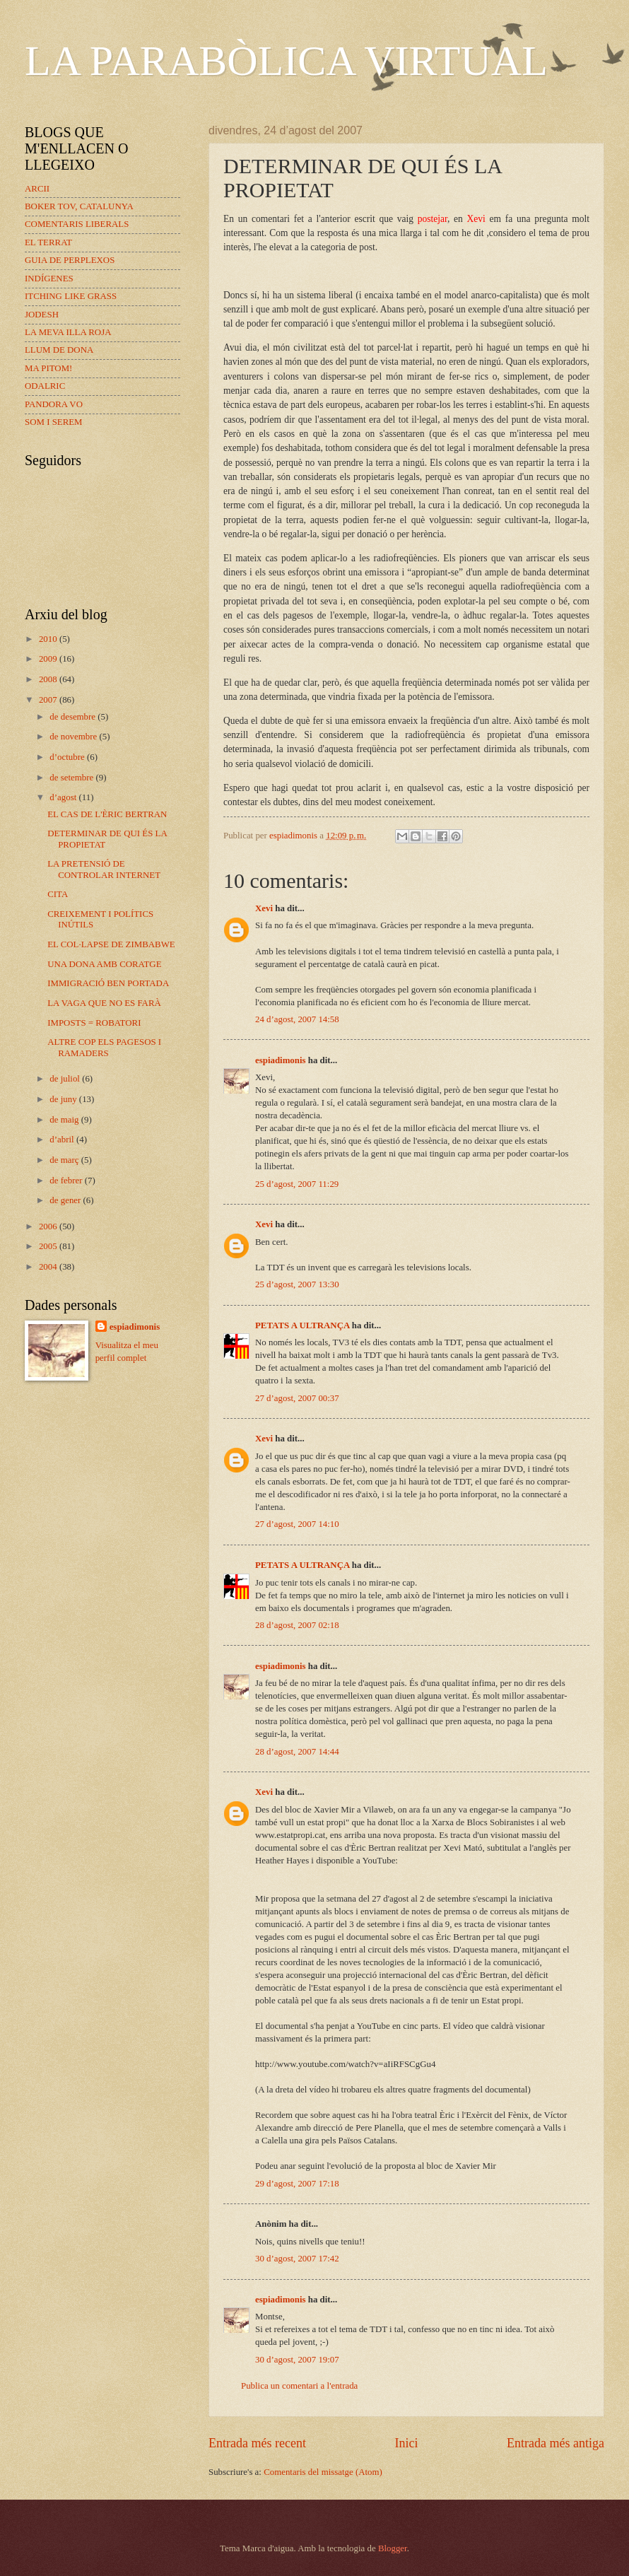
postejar (432, 218)
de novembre (74, 737)
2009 (49, 659)
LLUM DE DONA (59, 350)
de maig (65, 1120)
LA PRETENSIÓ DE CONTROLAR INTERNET (103, 869)
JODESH (42, 315)
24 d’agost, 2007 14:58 (297, 1019)
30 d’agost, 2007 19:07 (297, 2360)
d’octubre (68, 757)
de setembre (72, 778)
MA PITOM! (48, 368)
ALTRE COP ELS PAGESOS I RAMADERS (104, 1047)
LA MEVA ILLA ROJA (68, 332)
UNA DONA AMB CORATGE (104, 964)
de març (65, 1160)
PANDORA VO (54, 404)
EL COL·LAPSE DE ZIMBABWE (111, 944)
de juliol (65, 1079)
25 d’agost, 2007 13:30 (297, 1284)
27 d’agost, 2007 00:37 (297, 1398)
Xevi (475, 218)
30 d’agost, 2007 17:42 (297, 2259)
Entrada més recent (257, 2443)
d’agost (63, 797)
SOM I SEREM (54, 422)
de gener (66, 1200)
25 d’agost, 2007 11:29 (297, 1184)
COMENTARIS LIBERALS (77, 224)
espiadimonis (280, 1060)
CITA (57, 894)
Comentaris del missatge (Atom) (323, 2472)
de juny (63, 1099)
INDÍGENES (49, 278)
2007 (49, 700)
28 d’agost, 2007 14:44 (297, 1752)
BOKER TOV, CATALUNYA (79, 206)
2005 (49, 1246)
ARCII (37, 189)
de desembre (73, 717)
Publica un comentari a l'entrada (299, 2386)
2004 (49, 1267)
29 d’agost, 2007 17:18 (297, 2184)
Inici (406, 2443)
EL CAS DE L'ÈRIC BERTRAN (107, 814)
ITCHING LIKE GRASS (71, 296)
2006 (49, 1226)
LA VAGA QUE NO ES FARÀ (104, 1003)
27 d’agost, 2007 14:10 (297, 1524)
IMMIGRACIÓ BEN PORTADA (108, 983)
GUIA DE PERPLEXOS (69, 260)
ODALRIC (45, 386)
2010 (49, 639)
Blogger (392, 2548)
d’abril (62, 1139)
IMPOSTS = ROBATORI (94, 1023)
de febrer (66, 1180)
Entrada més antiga (555, 2443)
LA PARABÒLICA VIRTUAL (286, 60)
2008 (49, 679)
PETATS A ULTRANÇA (302, 1325)
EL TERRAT (48, 242)
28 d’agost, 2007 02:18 (297, 1625)
